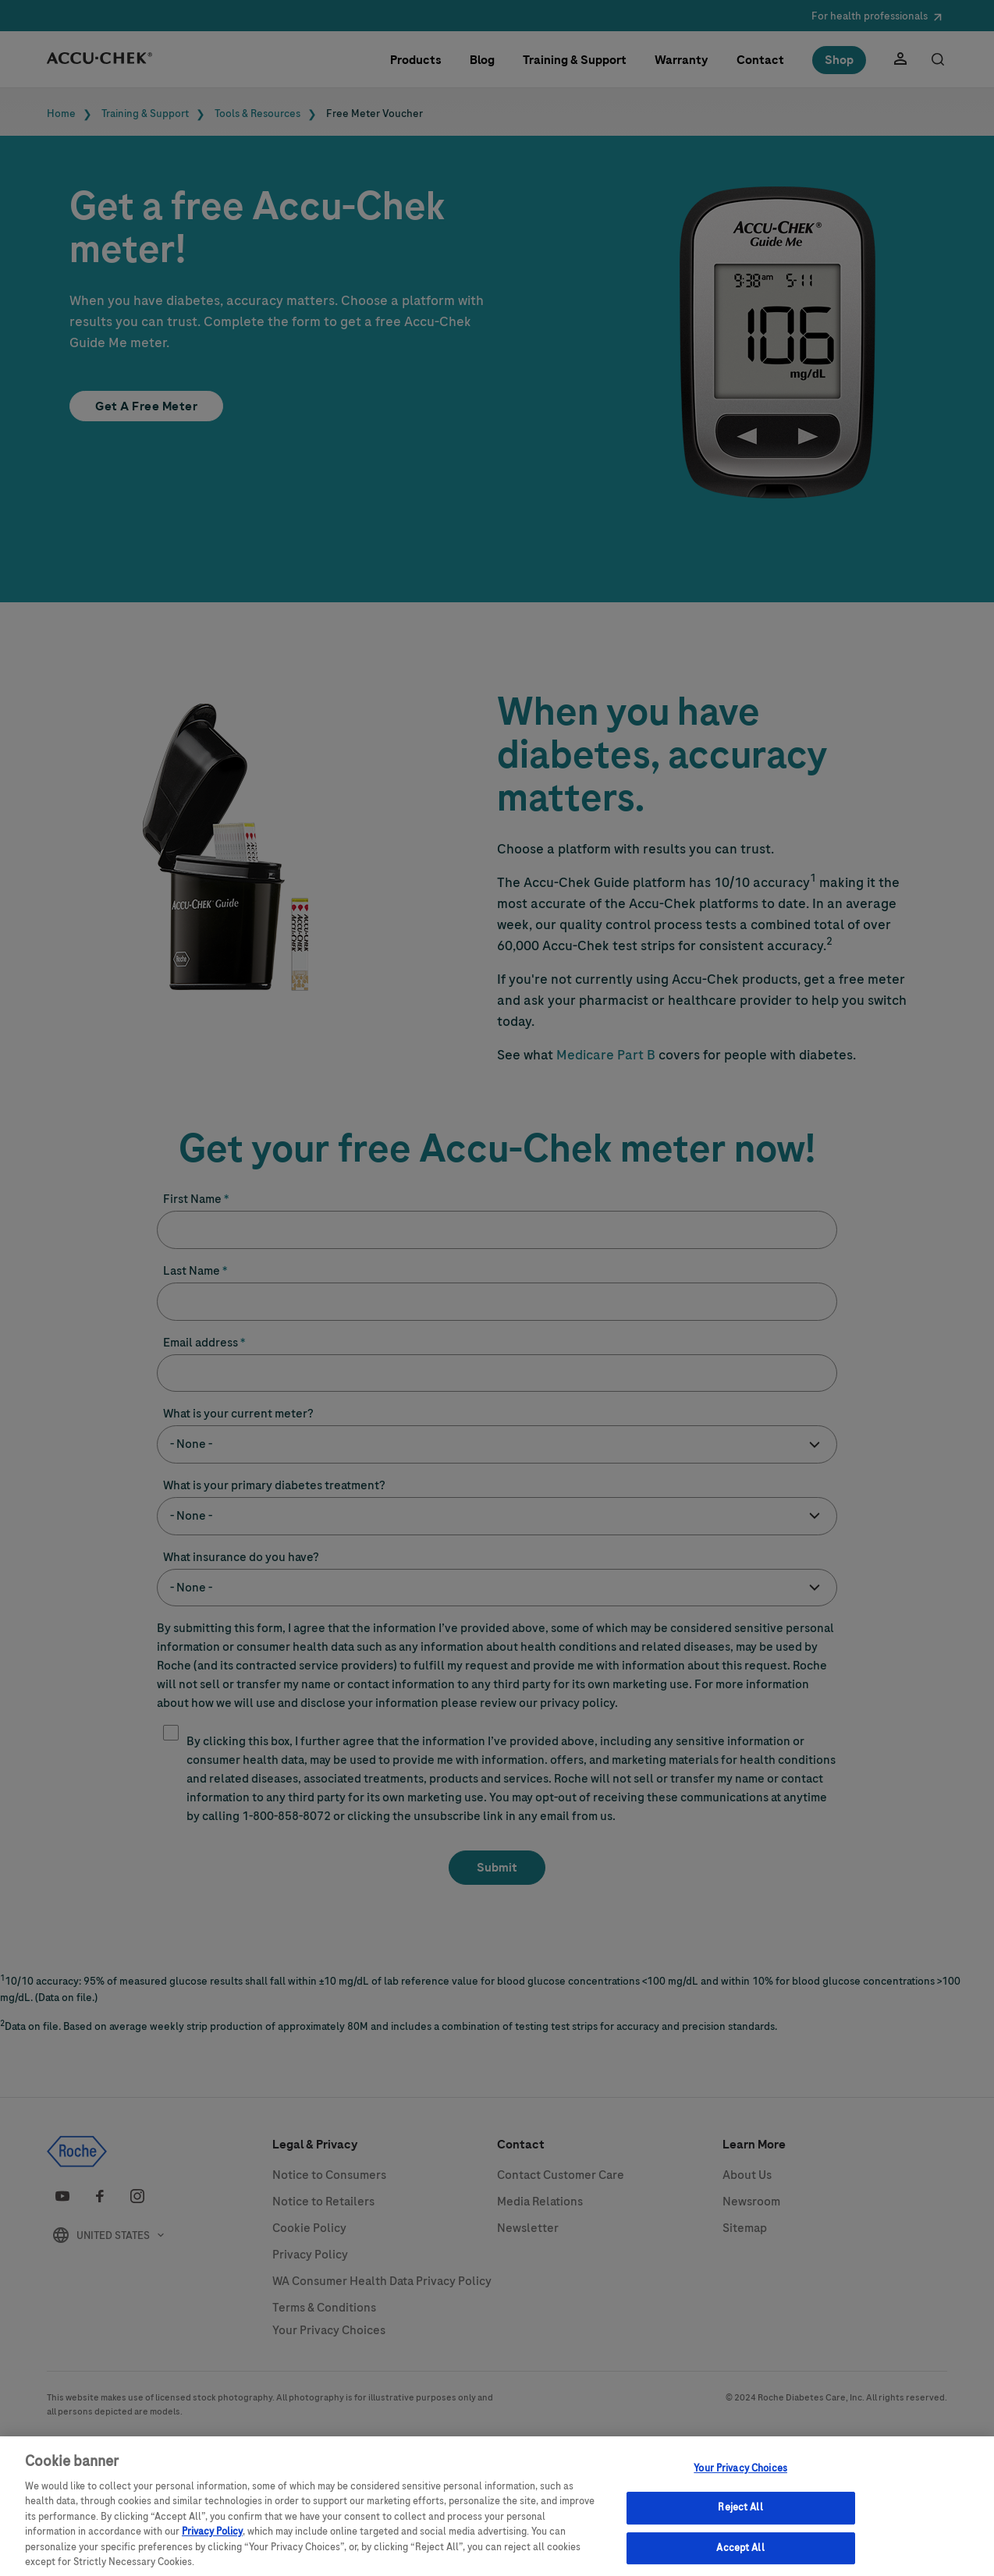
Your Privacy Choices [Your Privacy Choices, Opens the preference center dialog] (740, 2477)
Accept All (740, 2556)
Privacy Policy (212, 2541)
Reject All (740, 2517)
